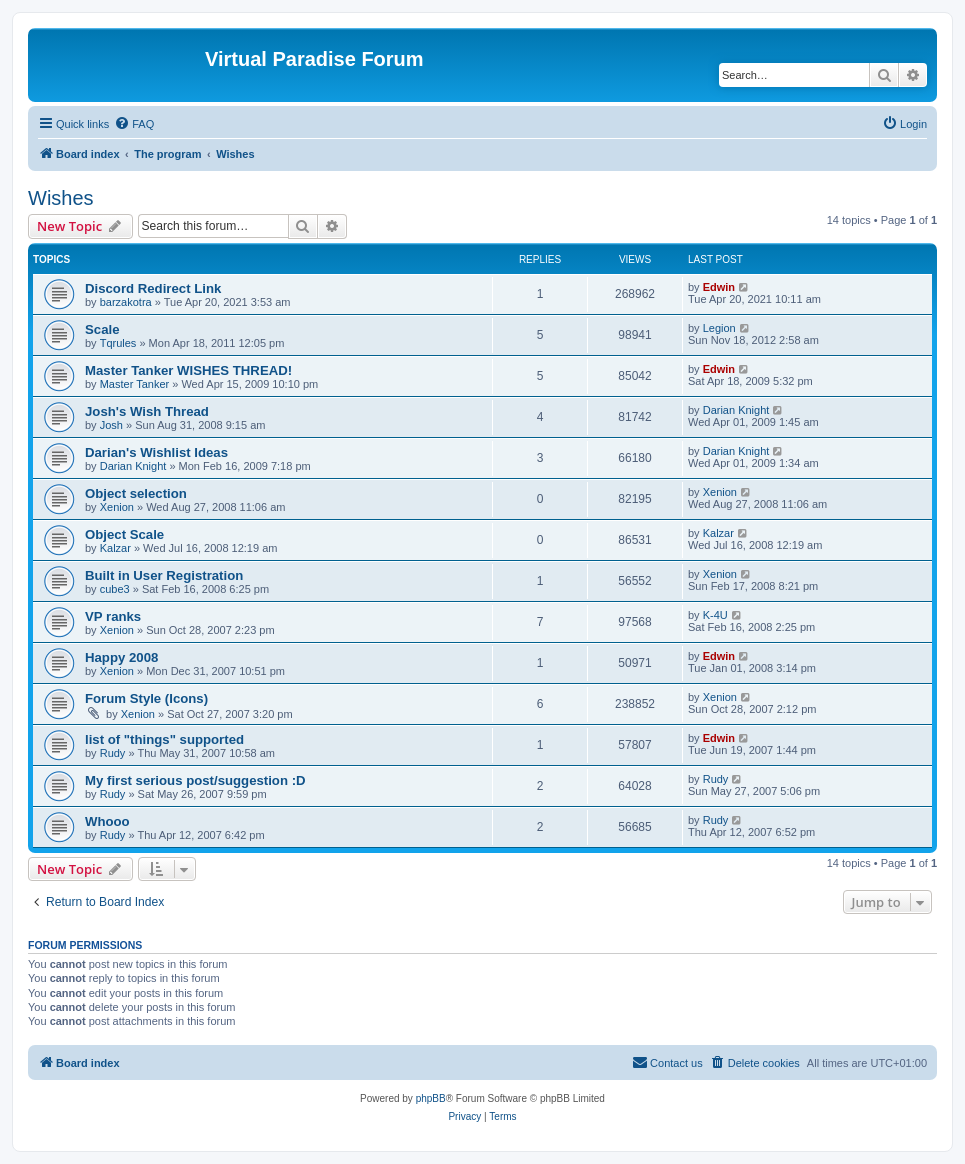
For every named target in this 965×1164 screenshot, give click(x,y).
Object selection (136, 493)
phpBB (431, 1098)
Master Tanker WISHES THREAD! (188, 370)
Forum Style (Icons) (146, 698)
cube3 (115, 589)
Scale (102, 329)
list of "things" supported (164, 739)
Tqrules (118, 343)
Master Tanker (135, 384)
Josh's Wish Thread (147, 411)
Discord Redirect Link (153, 288)
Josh (111, 425)
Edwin (719, 287)
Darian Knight (736, 410)
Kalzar (115, 548)
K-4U (715, 615)
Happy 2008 (121, 657)
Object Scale (124, 534)
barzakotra (126, 302)
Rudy (113, 753)
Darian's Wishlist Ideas (156, 452)
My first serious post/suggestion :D (195, 780)
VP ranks (113, 616)
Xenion (117, 507)
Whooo (107, 821)
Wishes (61, 198)
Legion (719, 328)
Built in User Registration (164, 575)
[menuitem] (134, 124)
